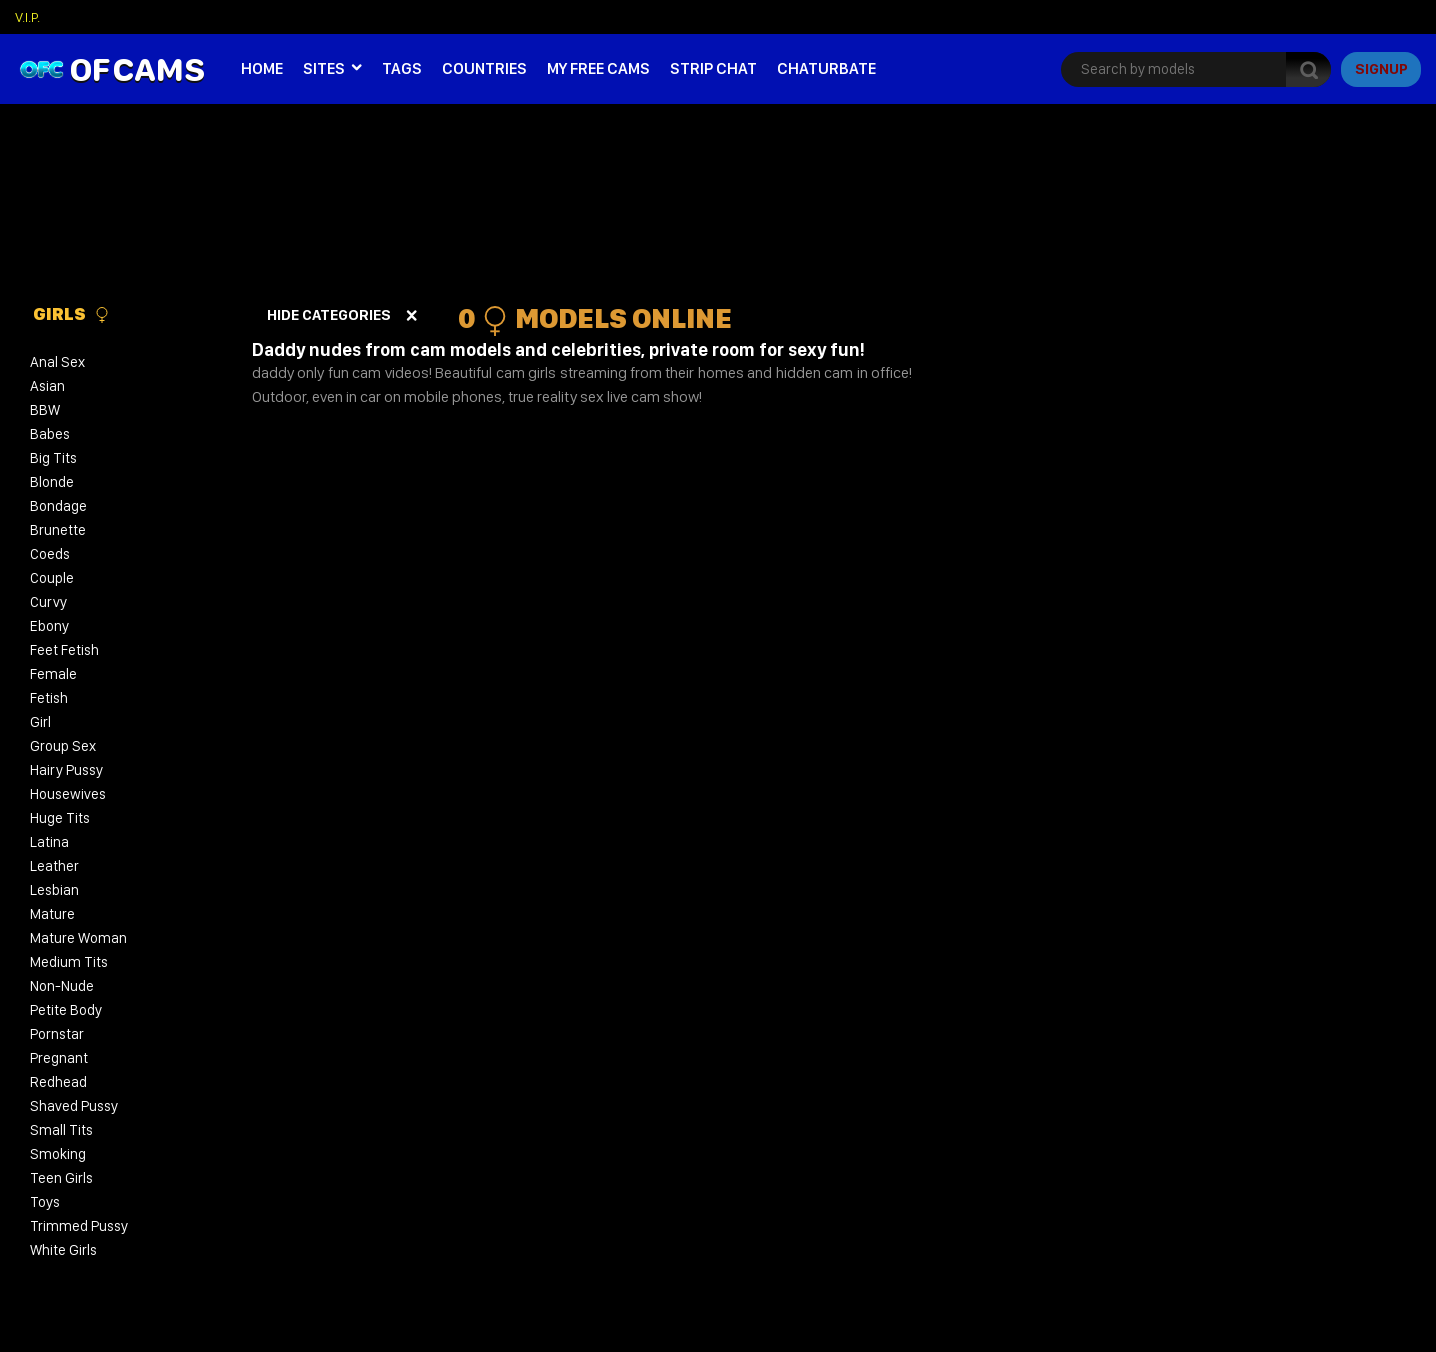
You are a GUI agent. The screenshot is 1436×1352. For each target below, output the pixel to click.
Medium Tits (69, 962)
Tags (402, 68)
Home (262, 68)
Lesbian (54, 890)
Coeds (50, 554)
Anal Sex (57, 362)
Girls (71, 314)
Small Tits (61, 1130)
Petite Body (66, 1010)
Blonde (52, 482)
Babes (50, 434)
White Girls (63, 1250)
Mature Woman (78, 938)
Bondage (58, 506)
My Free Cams (598, 68)
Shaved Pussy (74, 1106)
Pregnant (59, 1058)
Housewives (68, 794)
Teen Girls (61, 1178)
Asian (47, 386)
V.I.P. (27, 17)
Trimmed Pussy (79, 1226)
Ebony (49, 626)
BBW (45, 410)
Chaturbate (826, 68)
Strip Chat (713, 68)
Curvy (48, 602)
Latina (49, 842)
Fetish (49, 698)
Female (53, 674)
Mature (52, 914)
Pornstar (57, 1034)
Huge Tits (60, 818)
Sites (324, 68)
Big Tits (53, 458)
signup (1381, 69)
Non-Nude (62, 986)
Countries (484, 68)
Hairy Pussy (66, 770)
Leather (54, 866)
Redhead (58, 1082)
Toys (45, 1202)
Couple (52, 578)
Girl (40, 722)
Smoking (58, 1154)
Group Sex (63, 746)
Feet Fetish (64, 650)
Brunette (58, 530)
